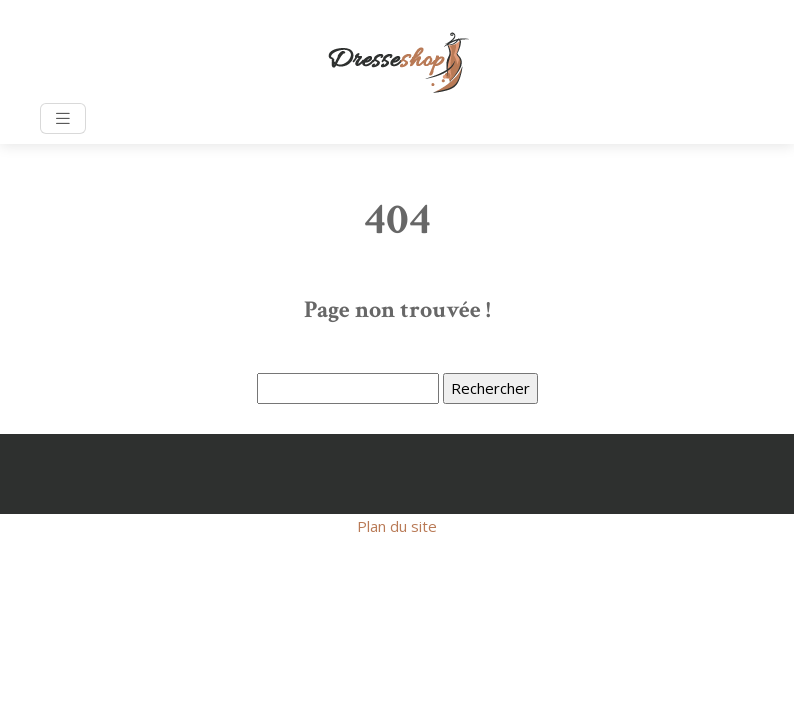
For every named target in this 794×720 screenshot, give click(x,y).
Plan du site (397, 526)
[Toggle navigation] (63, 118)
